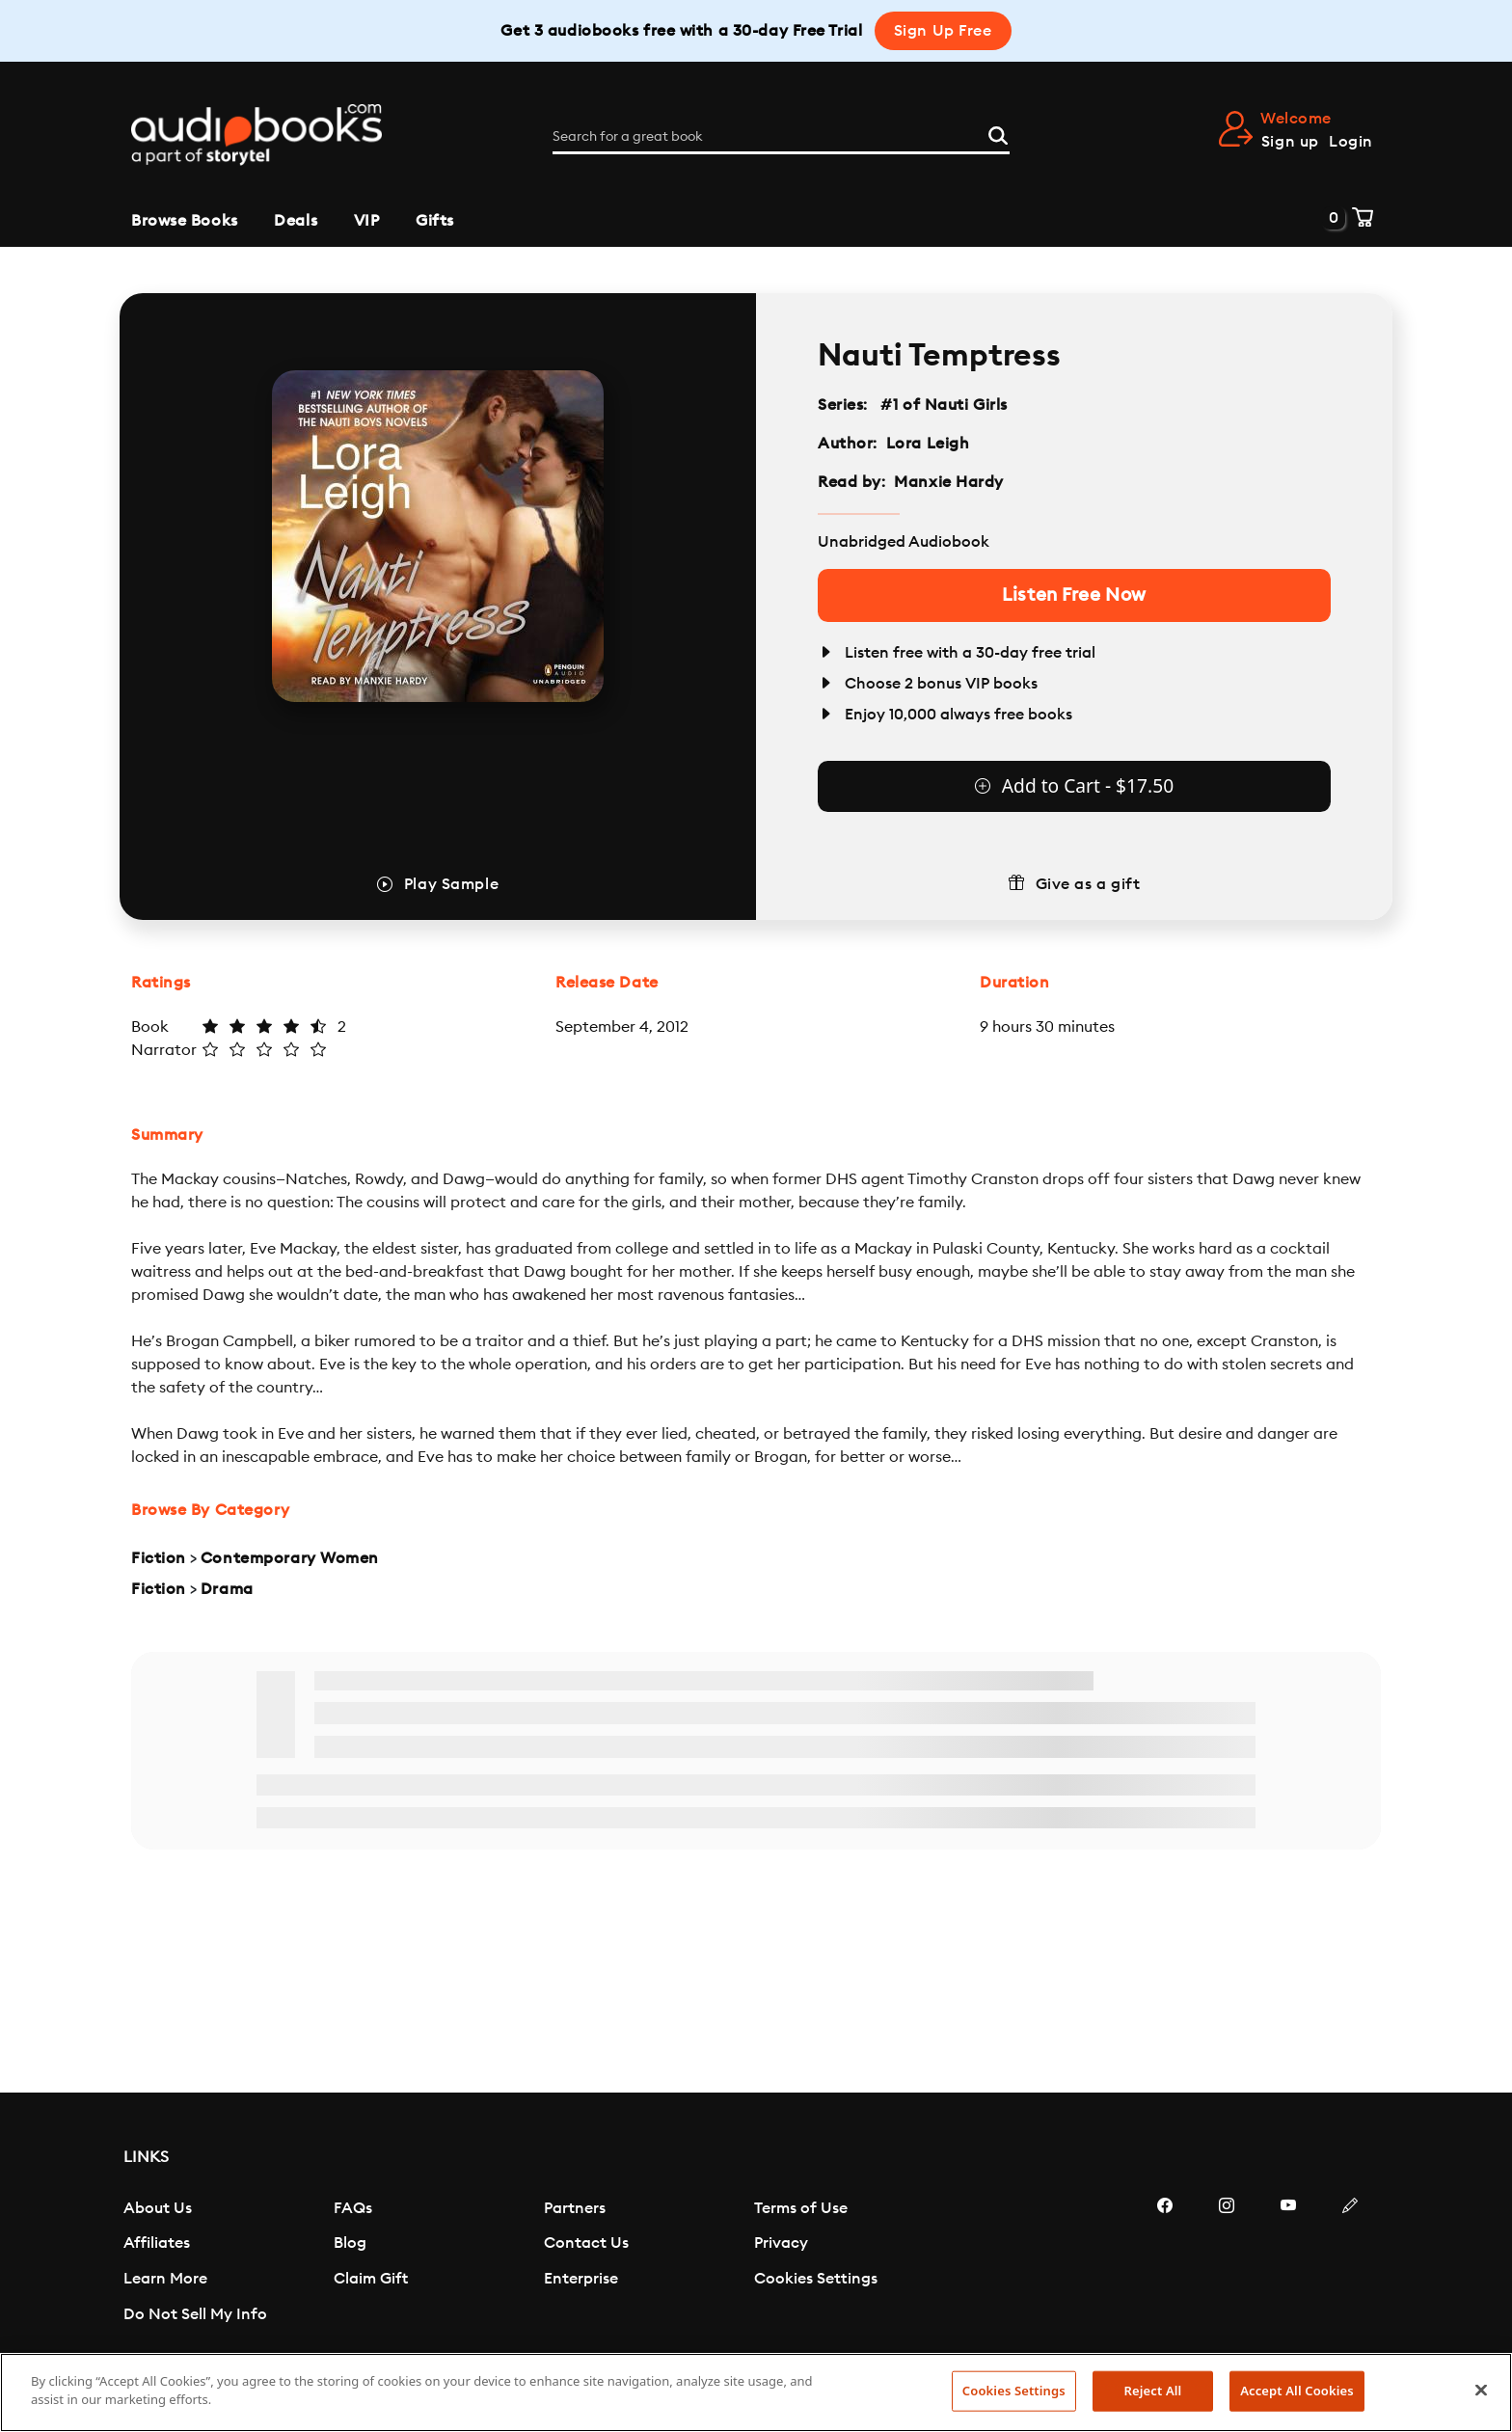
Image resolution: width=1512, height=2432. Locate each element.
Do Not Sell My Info (195, 2314)
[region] (756, 2392)
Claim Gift (371, 2278)
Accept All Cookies (1297, 2390)
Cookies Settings (816, 2278)
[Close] (1481, 2389)
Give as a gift (1088, 884)
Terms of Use (801, 2208)
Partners (575, 2208)
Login (1351, 142)
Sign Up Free (943, 31)
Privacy (781, 2243)
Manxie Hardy (949, 482)
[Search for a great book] (781, 137)
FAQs (353, 2208)
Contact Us (586, 2243)
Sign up (1290, 142)
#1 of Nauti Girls (944, 405)
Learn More (165, 2278)
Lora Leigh (928, 443)
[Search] (998, 134)
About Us (157, 2208)
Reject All (1153, 2390)
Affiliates (156, 2243)
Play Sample (451, 884)
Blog (350, 2243)
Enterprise (581, 2278)
